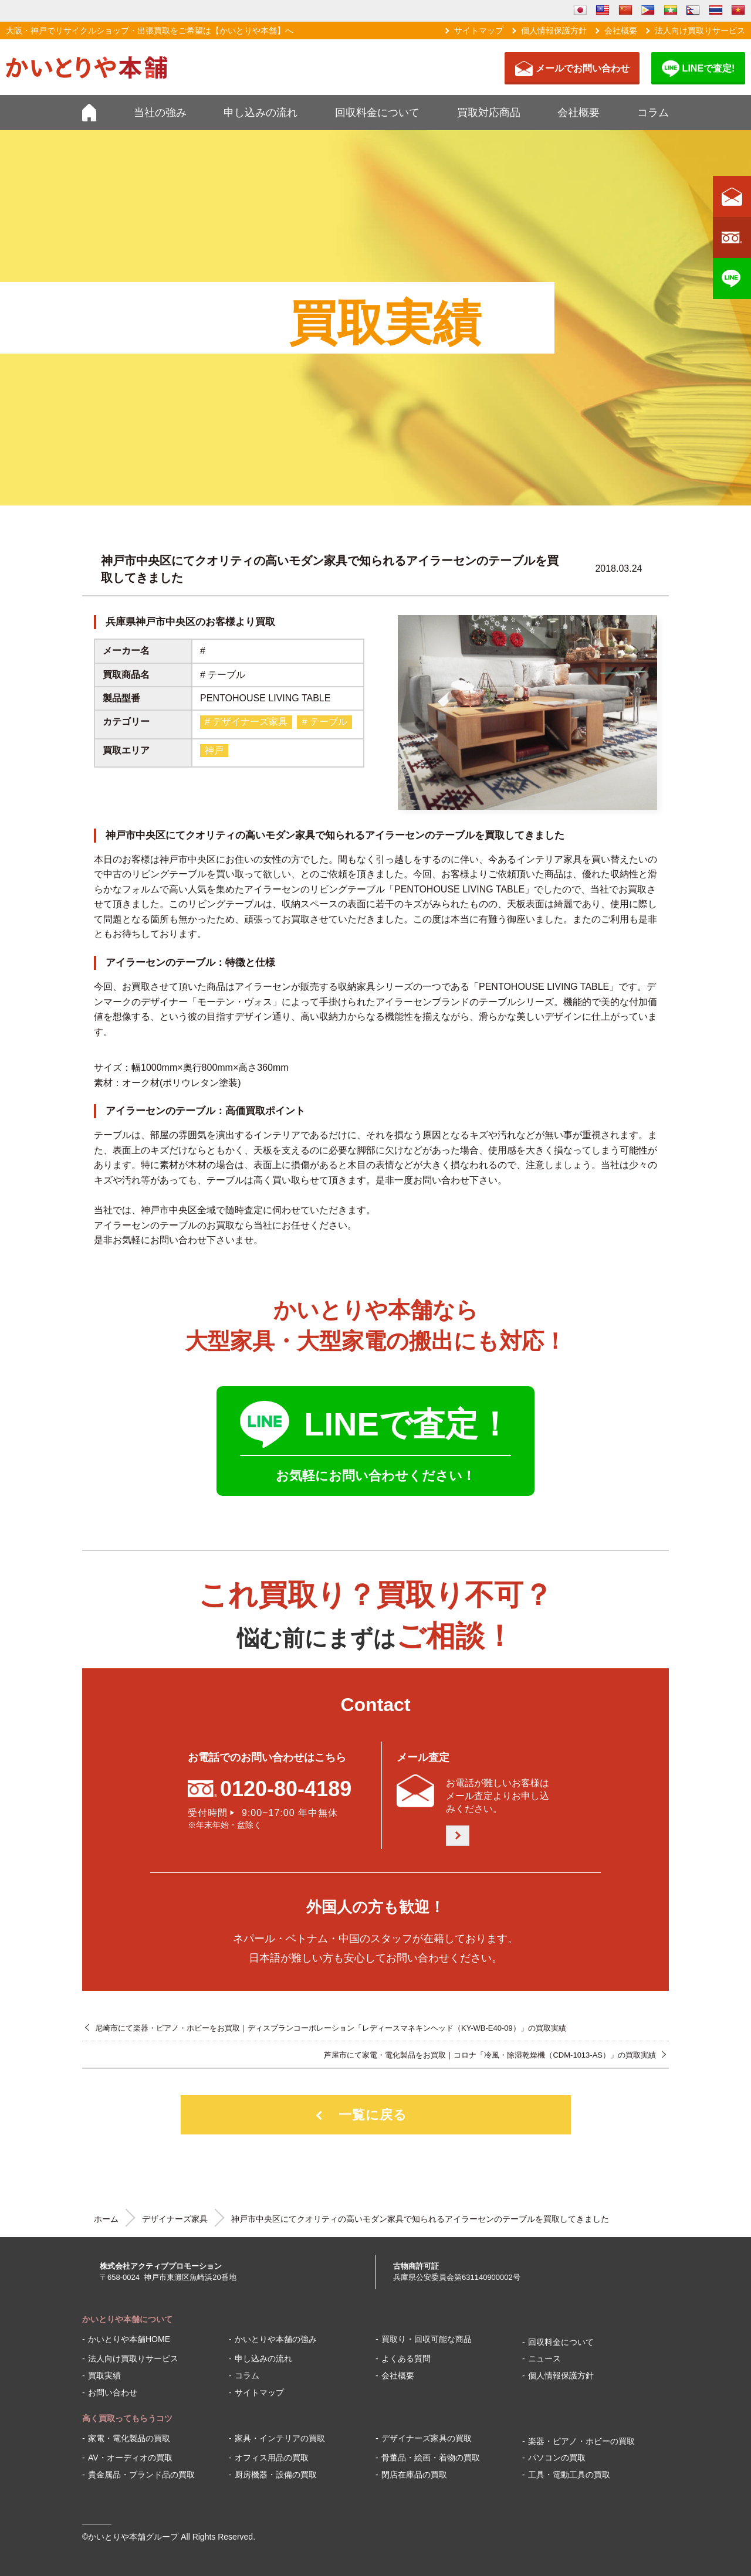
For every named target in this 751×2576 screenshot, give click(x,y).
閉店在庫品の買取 (414, 2474)
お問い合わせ (112, 2392)
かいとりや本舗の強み (276, 2339)
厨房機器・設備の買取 (276, 2474)
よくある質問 (406, 2358)
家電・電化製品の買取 (129, 2438)
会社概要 (620, 30)
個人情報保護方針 (554, 30)
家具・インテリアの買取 (280, 2438)
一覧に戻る (373, 2114)
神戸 (214, 750)
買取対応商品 (488, 112)
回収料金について (377, 112)
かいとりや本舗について (127, 2319)
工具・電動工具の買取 (569, 2474)
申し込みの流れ (260, 112)
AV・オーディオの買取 (130, 2457)
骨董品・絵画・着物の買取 (430, 2457)
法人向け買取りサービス (700, 30)
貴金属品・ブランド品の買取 (141, 2474)
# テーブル (324, 722)
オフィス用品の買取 (272, 2457)
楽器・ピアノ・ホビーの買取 (581, 2441)
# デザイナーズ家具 (246, 722)
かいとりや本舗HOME (129, 2339)
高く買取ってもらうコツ (127, 2418)
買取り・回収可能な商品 (426, 2339)
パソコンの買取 (557, 2457)
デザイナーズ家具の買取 (426, 2438)
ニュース (544, 2358)
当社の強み (160, 112)
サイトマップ (478, 30)
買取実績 (104, 2375)
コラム (653, 112)
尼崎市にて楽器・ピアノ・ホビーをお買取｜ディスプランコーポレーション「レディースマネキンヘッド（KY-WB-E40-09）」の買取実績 (330, 2028)
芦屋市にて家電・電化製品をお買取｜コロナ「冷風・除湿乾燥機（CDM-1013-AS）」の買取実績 (490, 2055)
